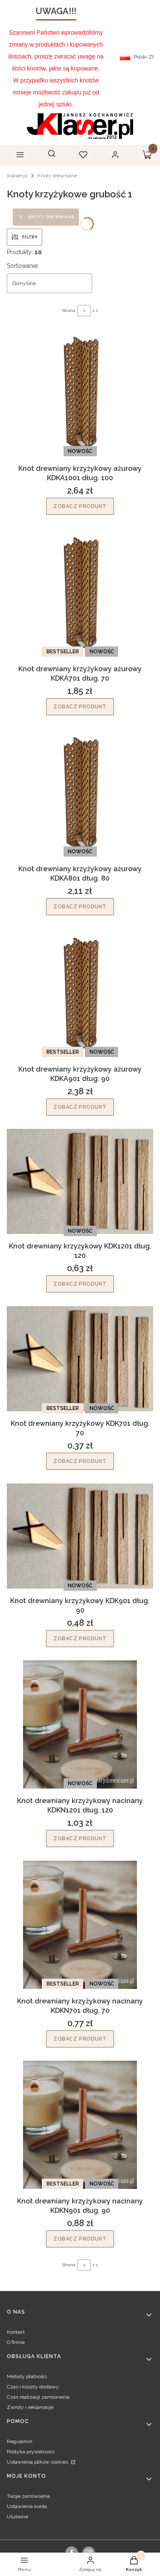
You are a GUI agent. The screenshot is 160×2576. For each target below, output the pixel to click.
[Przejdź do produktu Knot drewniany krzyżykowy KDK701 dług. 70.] (80, 1358)
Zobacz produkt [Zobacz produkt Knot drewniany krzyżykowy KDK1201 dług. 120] (80, 1284)
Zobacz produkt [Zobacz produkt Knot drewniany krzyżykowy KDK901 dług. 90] (80, 1638)
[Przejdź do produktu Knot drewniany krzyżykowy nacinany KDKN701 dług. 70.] (80, 1925)
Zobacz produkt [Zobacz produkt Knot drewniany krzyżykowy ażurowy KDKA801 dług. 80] (80, 907)
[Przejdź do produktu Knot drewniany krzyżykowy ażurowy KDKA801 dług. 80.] (80, 792)
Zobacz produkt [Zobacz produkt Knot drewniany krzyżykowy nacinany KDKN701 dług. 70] (80, 2038)
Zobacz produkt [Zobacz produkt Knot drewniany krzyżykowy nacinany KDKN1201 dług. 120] (80, 1839)
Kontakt (16, 2332)
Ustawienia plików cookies (38, 2462)
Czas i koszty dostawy (33, 2387)
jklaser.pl (17, 176)
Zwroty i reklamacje (30, 2407)
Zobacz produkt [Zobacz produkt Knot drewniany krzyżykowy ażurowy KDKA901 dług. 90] (80, 1107)
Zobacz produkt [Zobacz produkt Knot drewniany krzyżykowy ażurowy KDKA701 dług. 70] (80, 706)
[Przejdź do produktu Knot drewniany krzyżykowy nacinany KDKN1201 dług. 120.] (80, 1724)
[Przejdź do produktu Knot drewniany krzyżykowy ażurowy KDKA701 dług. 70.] (80, 593)
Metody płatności (27, 2376)
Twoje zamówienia (28, 2496)
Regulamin (19, 2441)
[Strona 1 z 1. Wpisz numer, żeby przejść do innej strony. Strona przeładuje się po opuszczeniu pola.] (84, 310)
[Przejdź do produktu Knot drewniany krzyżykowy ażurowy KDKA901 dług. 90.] (80, 993)
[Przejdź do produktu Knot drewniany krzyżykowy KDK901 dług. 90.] (80, 1536)
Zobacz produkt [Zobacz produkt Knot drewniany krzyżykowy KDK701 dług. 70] (80, 1461)
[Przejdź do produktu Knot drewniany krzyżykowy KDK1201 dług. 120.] (80, 1181)
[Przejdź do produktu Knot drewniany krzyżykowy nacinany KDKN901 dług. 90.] (80, 2125)
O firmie (16, 2342)
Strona (69, 310)
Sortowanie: (23, 265)
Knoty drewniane (57, 176)
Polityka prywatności (31, 2452)
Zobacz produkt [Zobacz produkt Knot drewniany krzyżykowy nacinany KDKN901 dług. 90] (80, 2239)
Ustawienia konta (27, 2506)
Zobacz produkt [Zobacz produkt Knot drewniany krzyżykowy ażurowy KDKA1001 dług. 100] (80, 506)
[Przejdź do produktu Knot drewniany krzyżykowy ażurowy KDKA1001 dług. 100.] (80, 392)
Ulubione (17, 2517)
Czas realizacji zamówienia (38, 2397)
